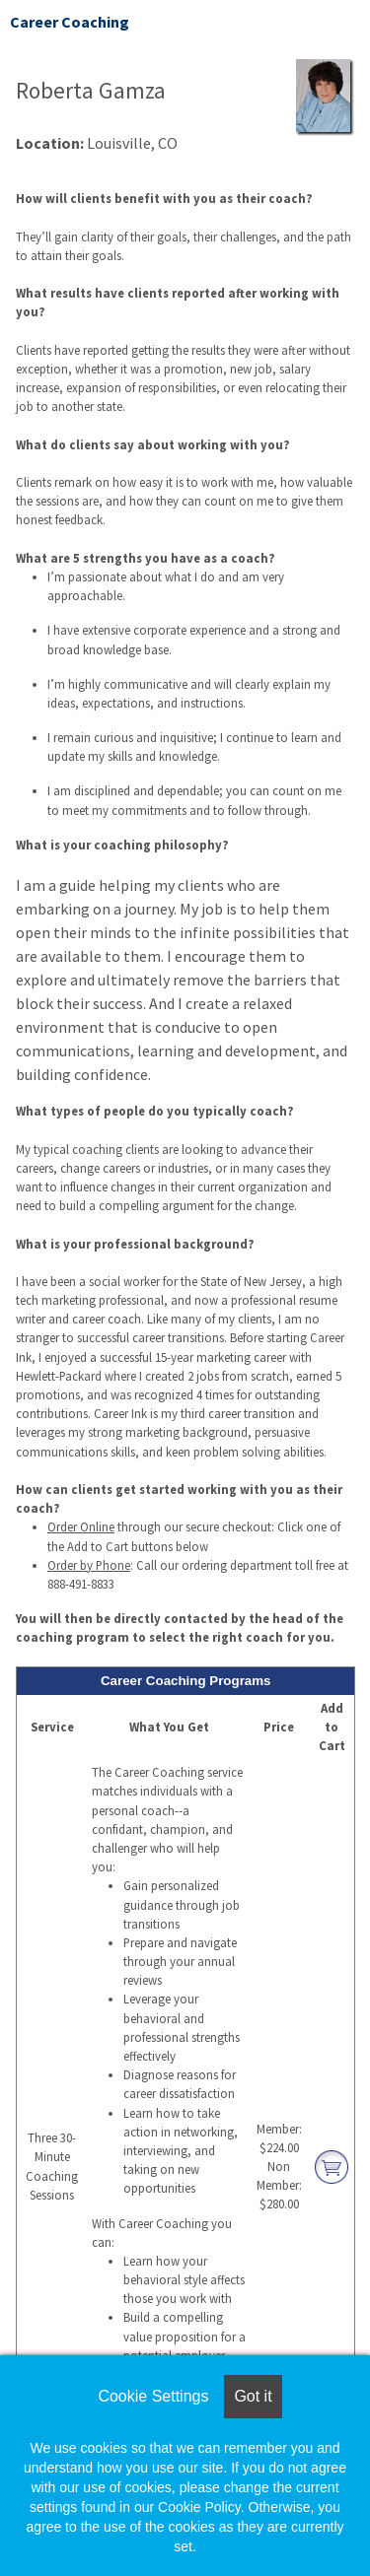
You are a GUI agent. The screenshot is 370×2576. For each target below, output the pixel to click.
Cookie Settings (153, 2396)
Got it (252, 2396)
